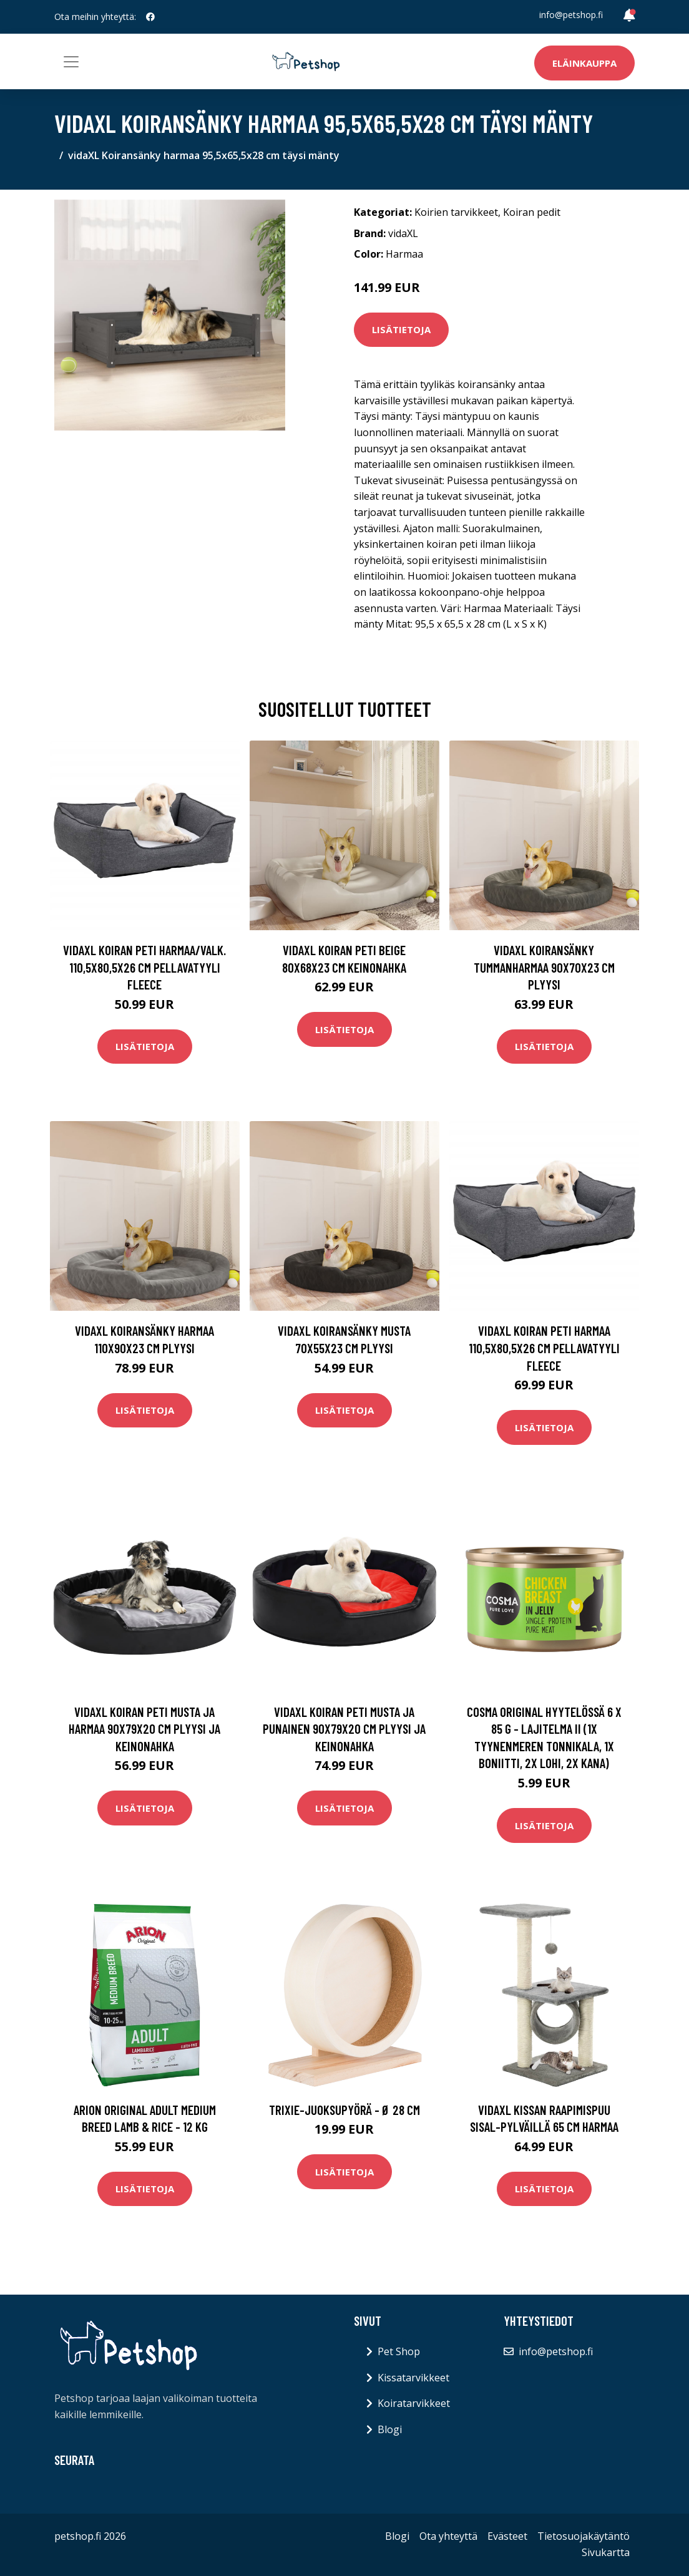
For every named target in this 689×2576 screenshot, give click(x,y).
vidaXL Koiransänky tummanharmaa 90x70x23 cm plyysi (544, 967)
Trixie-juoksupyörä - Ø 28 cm (344, 2109)
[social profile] (150, 17)
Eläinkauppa (584, 63)
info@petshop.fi (571, 15)
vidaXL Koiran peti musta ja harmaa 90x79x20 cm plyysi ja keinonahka (144, 1729)
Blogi (390, 2429)
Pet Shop (399, 2351)
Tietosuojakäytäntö (583, 2536)
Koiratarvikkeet (414, 2403)
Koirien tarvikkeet (456, 212)
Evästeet (507, 2536)
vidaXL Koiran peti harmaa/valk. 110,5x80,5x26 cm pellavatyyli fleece (144, 967)
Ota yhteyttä (448, 2536)
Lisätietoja (401, 329)
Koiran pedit (531, 212)
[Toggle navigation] (71, 62)
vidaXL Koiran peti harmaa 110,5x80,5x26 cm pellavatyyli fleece (544, 1348)
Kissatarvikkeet (413, 2377)
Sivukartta (606, 2552)
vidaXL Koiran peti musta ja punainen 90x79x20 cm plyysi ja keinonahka (344, 1729)
